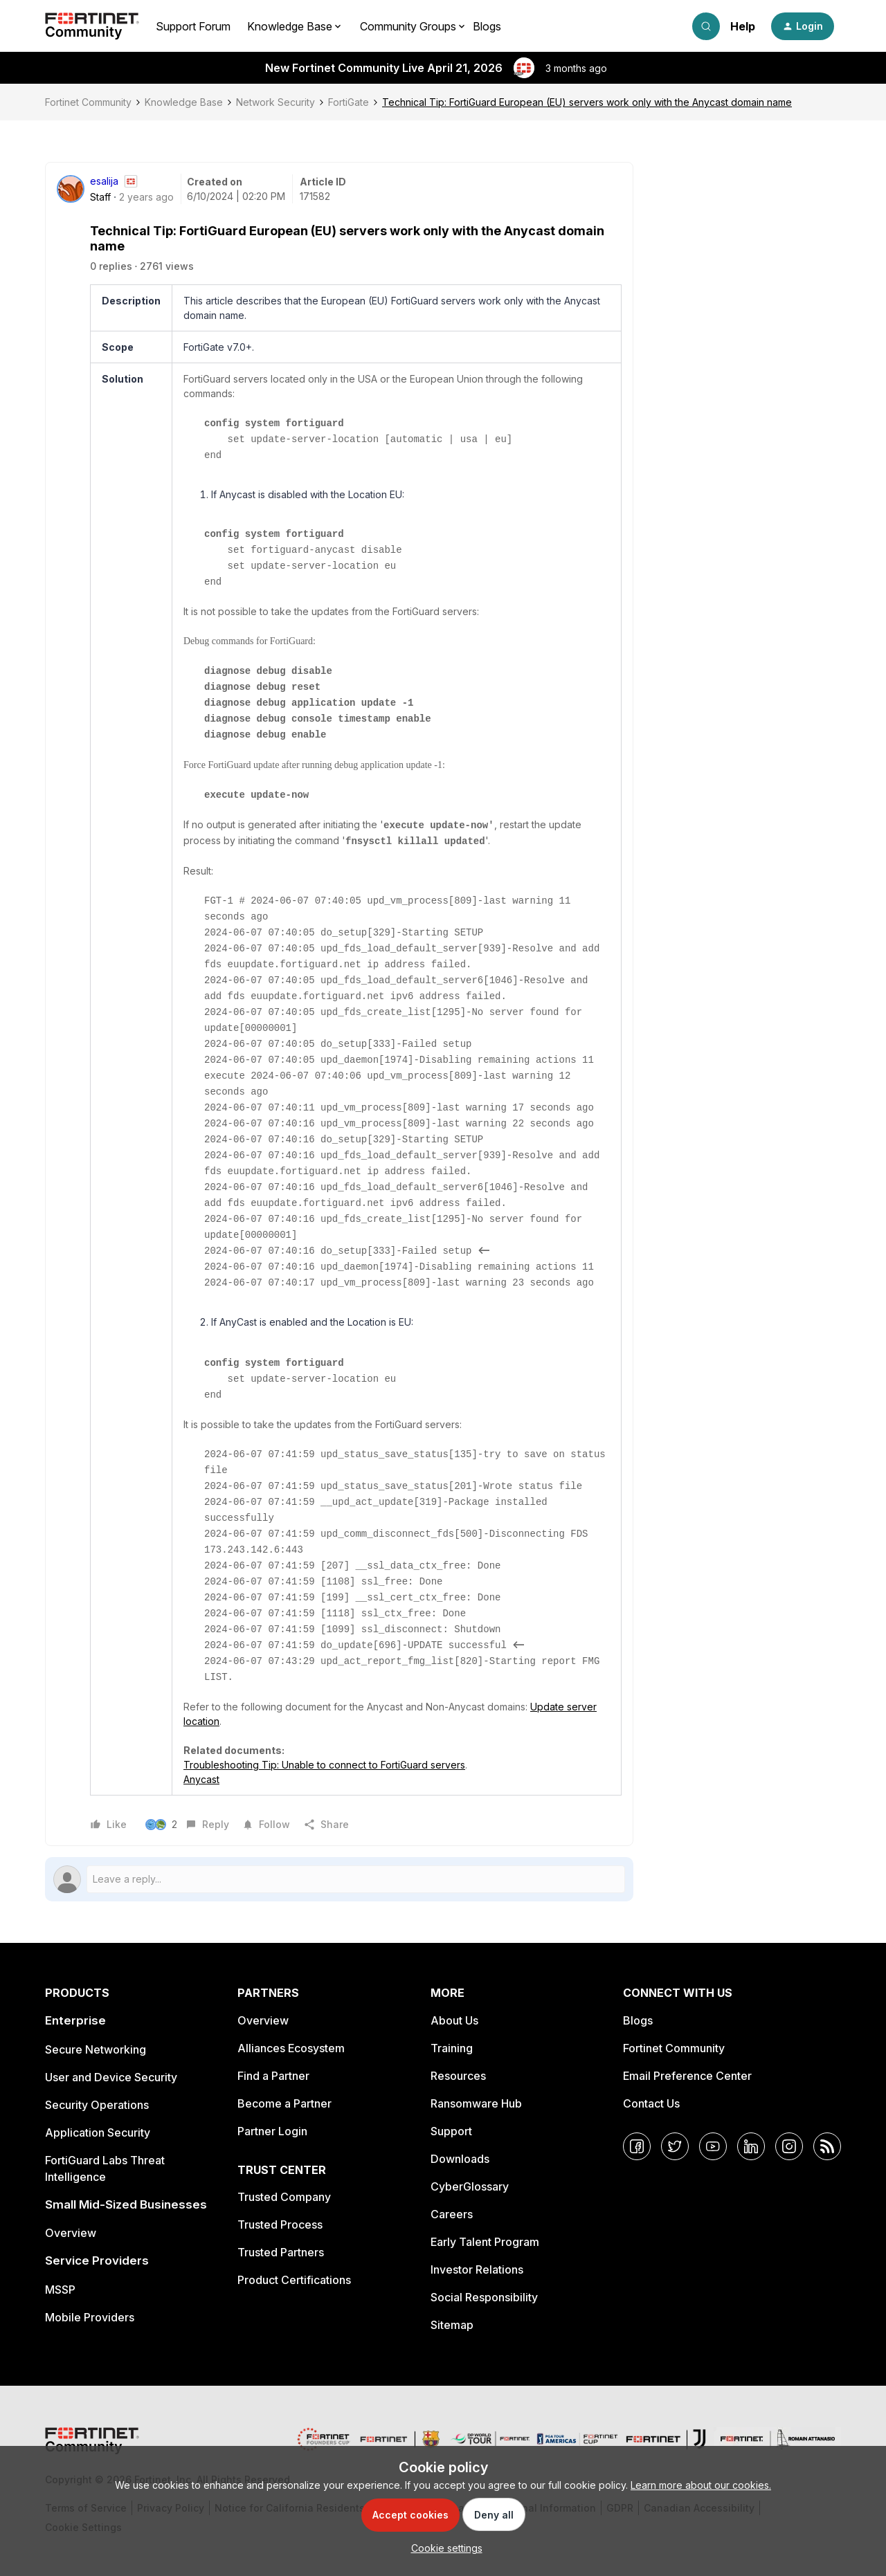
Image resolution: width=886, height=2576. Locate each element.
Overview (70, 2233)
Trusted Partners (280, 2252)
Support (451, 2131)
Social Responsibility (484, 2297)
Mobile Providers (89, 2317)
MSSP (60, 2289)
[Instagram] (789, 2146)
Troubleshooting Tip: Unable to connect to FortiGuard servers (324, 1765)
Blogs (487, 26)
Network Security (275, 102)
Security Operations (97, 2105)
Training (452, 2048)
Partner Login (272, 2131)
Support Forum (193, 26)
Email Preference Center (687, 2076)
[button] (802, 26)
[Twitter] (675, 2146)
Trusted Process (280, 2224)
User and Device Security (111, 2077)
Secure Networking (95, 2049)
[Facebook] (637, 2146)
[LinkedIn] (751, 2146)
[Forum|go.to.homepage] (92, 26)
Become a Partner (284, 2103)
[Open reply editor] (339, 1879)
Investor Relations (477, 2269)
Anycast (201, 1779)
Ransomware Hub (476, 2103)
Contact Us (651, 2103)
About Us (454, 2020)
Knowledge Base (184, 102)
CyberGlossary (470, 2186)
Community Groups (408, 26)
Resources (458, 2076)
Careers (452, 2214)
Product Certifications (294, 2280)
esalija (104, 181)
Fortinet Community (88, 102)
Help (742, 26)
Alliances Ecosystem (291, 2048)
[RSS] (827, 2146)
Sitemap (452, 2325)
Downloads (460, 2159)
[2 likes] (163, 1824)
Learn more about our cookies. (701, 2485)
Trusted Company (284, 2197)
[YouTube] (713, 2146)
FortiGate (348, 102)
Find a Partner (273, 2076)
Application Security (97, 2132)
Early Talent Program (485, 2242)
